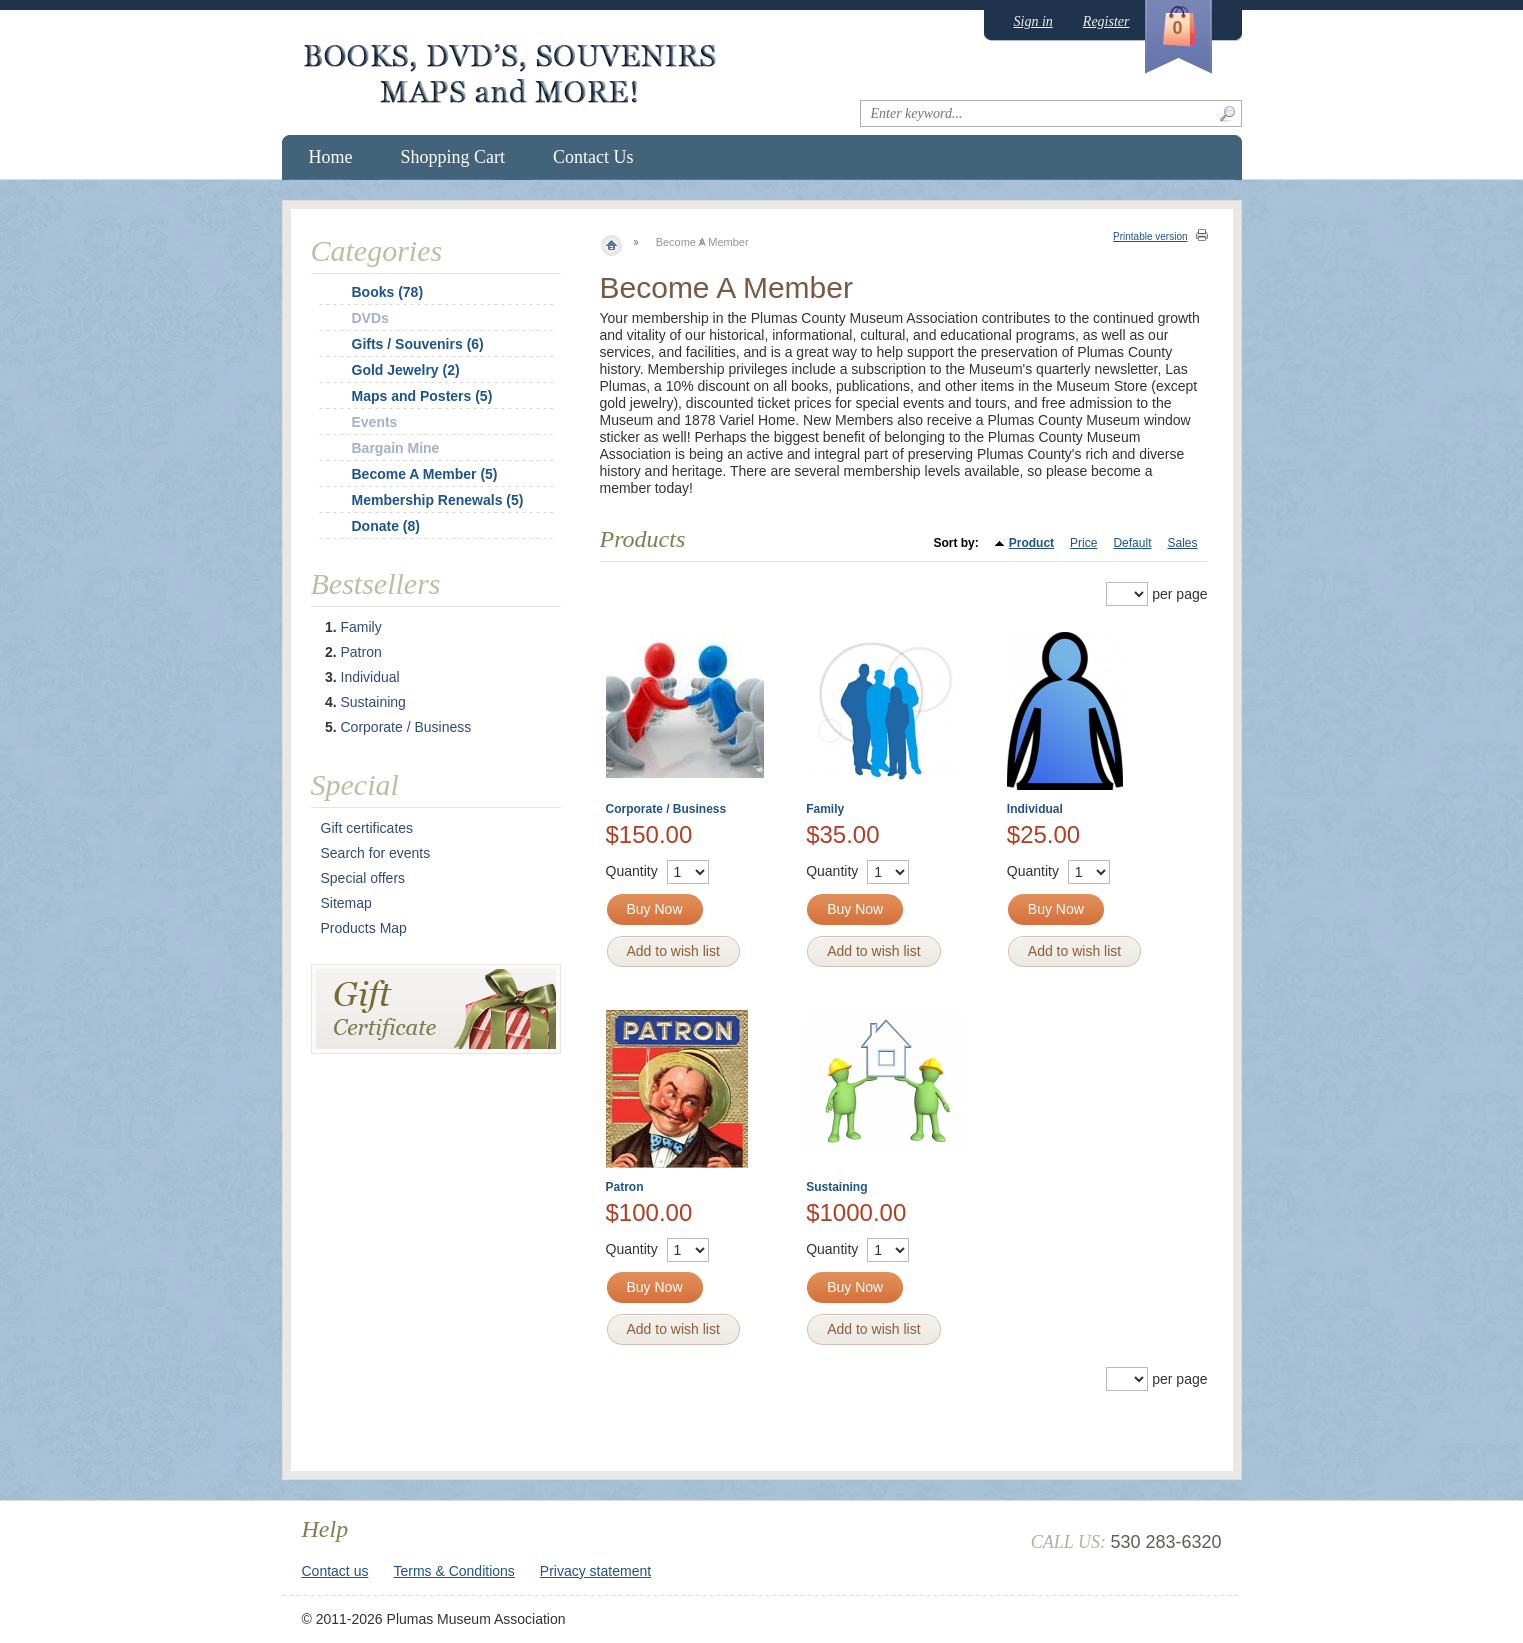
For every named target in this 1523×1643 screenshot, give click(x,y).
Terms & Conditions (453, 1571)
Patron (625, 1187)
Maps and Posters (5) (422, 396)
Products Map (364, 928)
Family (825, 809)
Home (331, 157)
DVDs (370, 318)
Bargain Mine (396, 448)
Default (1132, 543)
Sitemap (346, 903)
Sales (1182, 543)
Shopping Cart (453, 157)
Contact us (335, 1571)
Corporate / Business (666, 809)
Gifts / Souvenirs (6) (418, 344)
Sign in (1033, 21)
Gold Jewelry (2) (406, 370)
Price (1083, 543)
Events (375, 422)
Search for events (376, 853)
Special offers (363, 878)
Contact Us (593, 157)
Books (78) (388, 292)
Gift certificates (367, 828)
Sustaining (836, 1187)
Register (1106, 21)
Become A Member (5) (425, 474)
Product (1031, 543)
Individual (1035, 809)
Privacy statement (595, 1571)
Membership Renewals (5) (438, 500)
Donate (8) (386, 526)
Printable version (1150, 236)
